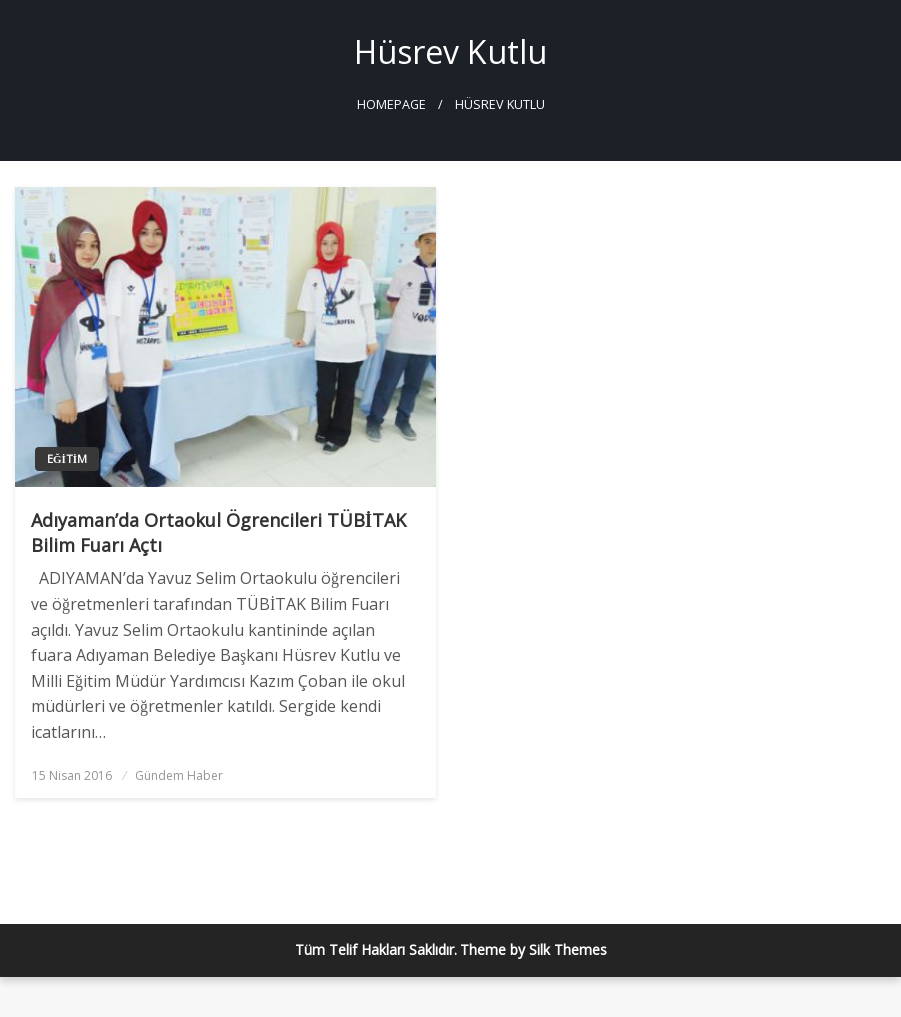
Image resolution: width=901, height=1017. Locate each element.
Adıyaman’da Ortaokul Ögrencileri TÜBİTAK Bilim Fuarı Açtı (218, 532)
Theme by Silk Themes (533, 949)
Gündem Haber (179, 775)
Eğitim (67, 458)
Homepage (391, 104)
